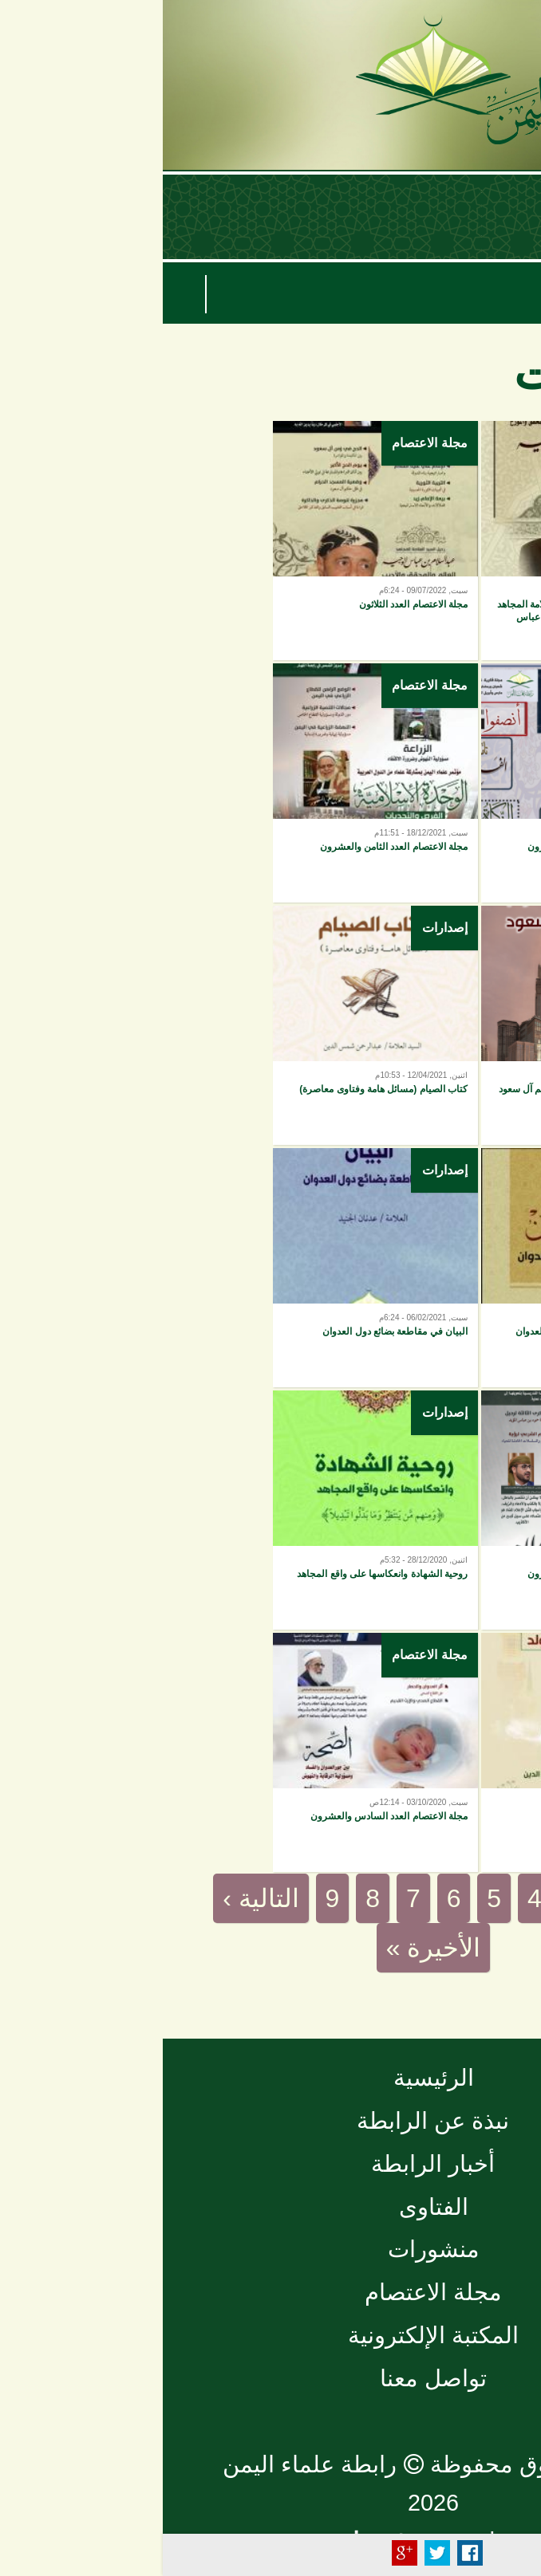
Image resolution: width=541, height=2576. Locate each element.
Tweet (274, 2553)
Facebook (307, 2553)
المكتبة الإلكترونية (270, 2335)
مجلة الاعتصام (266, 443)
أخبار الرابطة (270, 2164)
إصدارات (490, 443)
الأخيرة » (270, 1947)
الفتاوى (271, 2207)
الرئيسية (271, 2077)
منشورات (271, 2249)
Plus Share (242, 2553)
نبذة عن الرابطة (270, 2121)
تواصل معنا (270, 2378)
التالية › (98, 1898)
